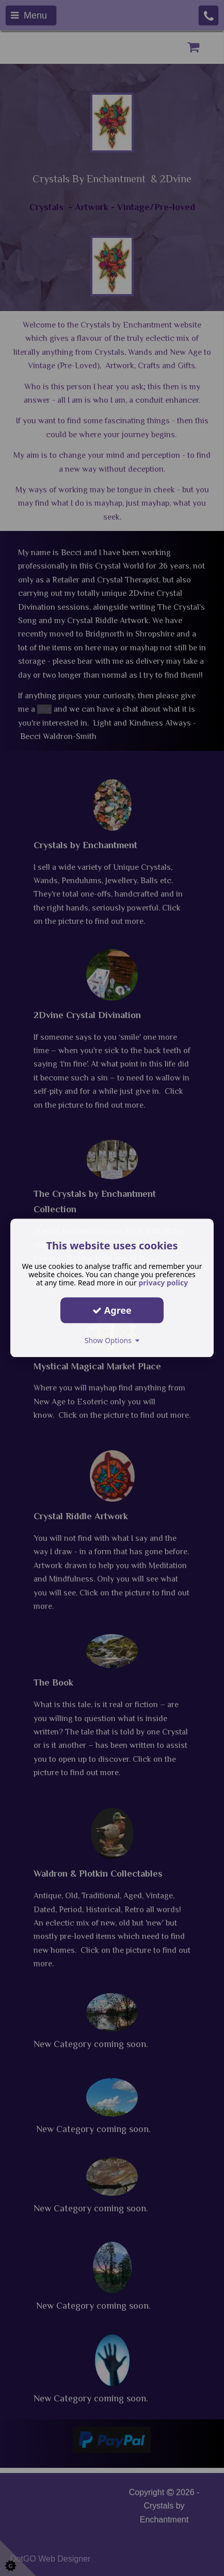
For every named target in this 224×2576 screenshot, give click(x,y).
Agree (112, 1310)
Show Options (112, 1340)
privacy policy (163, 1282)
